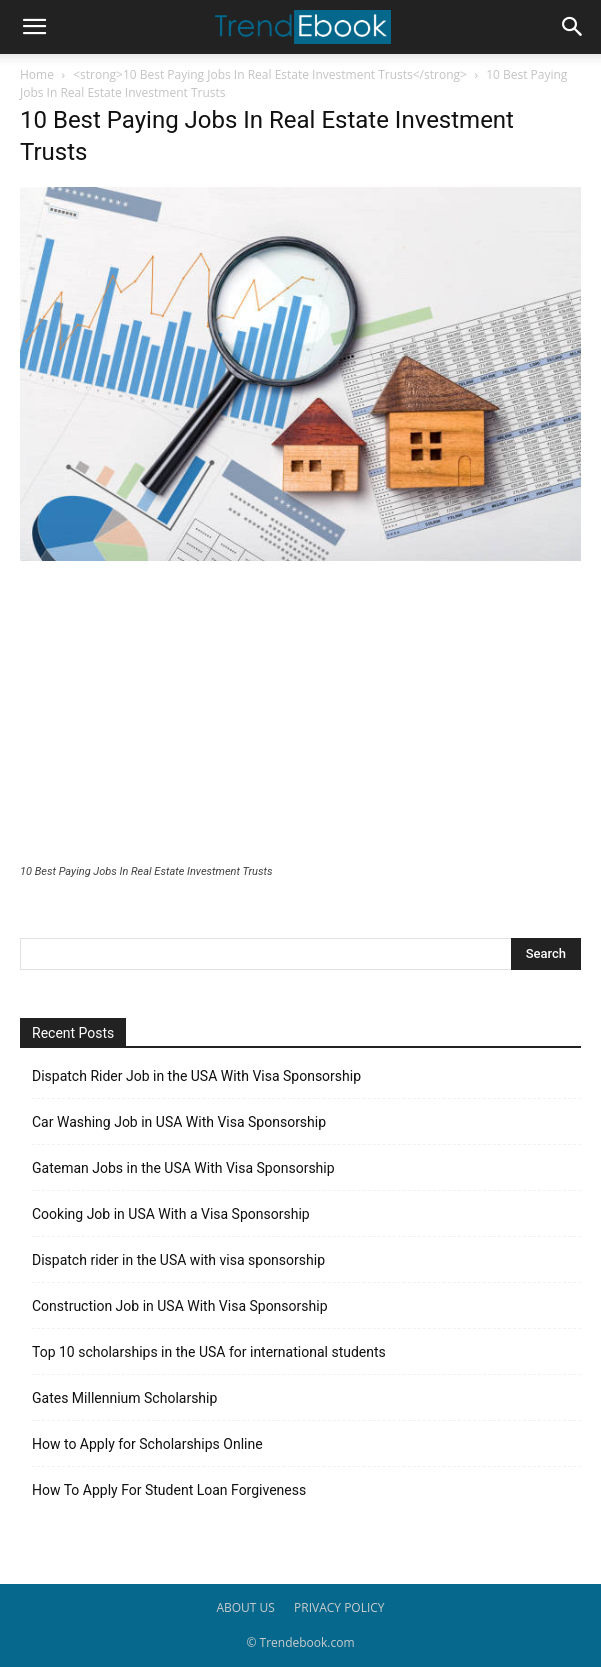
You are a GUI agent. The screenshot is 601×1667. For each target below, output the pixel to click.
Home (37, 74)
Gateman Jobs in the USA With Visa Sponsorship (183, 1168)
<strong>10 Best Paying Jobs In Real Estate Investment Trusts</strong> (270, 74)
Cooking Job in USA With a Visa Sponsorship (171, 1214)
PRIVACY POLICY (339, 1607)
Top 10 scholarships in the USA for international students (209, 1352)
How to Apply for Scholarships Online (147, 1444)
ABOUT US (245, 1607)
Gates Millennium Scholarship (124, 1398)
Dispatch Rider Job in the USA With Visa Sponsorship (196, 1076)
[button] (34, 27)
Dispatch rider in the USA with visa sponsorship (178, 1260)
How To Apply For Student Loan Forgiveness (169, 1490)
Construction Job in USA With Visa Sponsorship (180, 1306)
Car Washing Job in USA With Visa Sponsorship (179, 1122)
